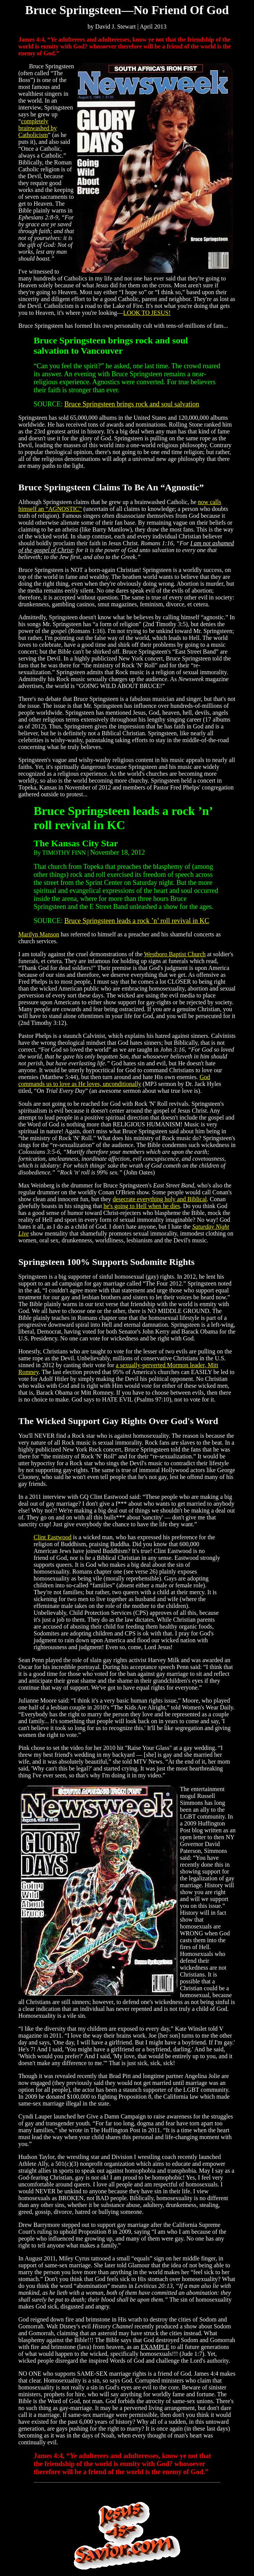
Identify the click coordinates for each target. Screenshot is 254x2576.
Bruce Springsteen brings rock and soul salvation (132, 404)
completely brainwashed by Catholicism (37, 128)
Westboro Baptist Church (174, 954)
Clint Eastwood (52, 1537)
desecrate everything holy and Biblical (160, 1199)
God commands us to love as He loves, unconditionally (114, 1080)
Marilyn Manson (38, 934)
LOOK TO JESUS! (147, 312)
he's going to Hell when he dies (142, 1206)
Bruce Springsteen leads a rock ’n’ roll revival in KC (137, 921)
